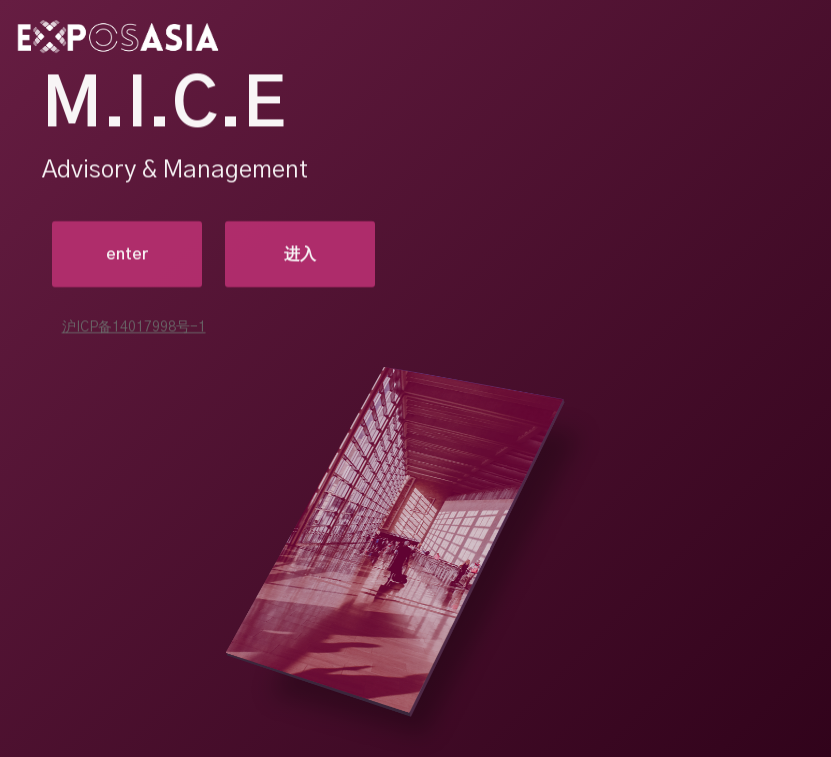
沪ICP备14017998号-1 (134, 328)
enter (127, 255)
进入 (300, 255)
